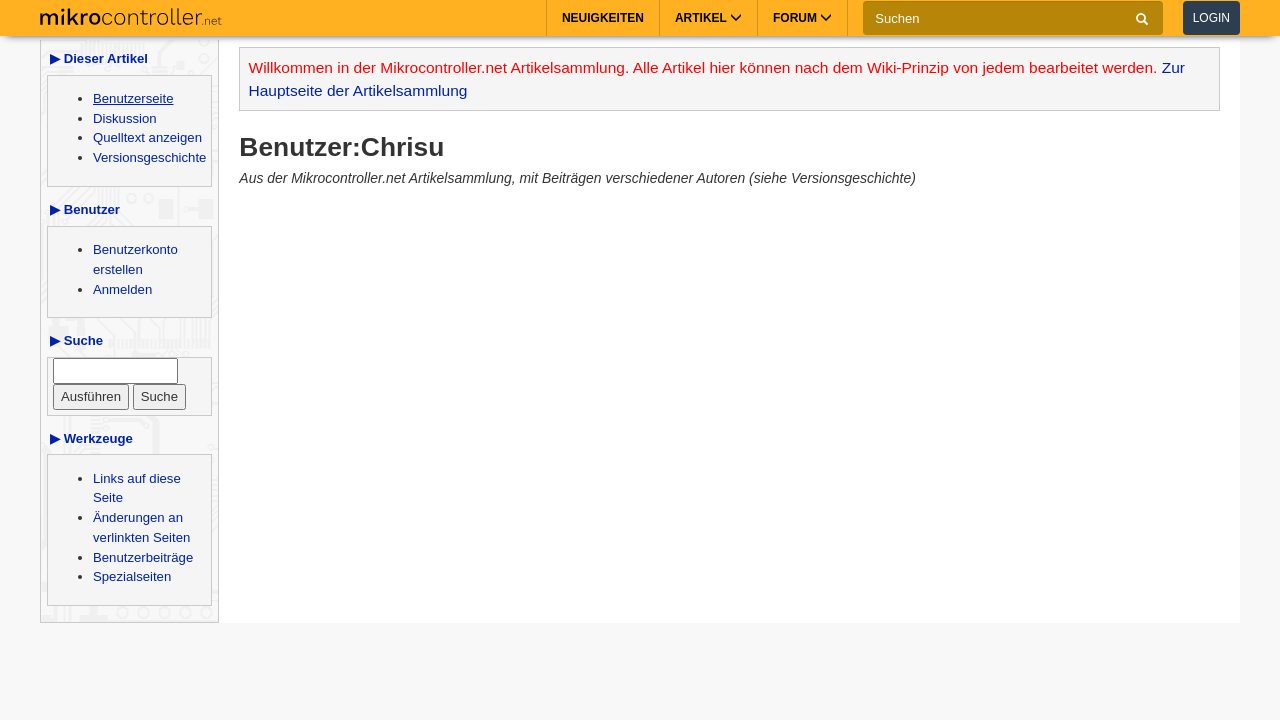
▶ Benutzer (85, 209)
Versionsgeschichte (149, 157)
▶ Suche (76, 340)
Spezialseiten (132, 576)
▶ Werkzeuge (91, 438)
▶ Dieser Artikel (99, 58)
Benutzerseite (133, 98)
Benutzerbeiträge (143, 557)
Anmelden (122, 289)
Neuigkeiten (603, 18)
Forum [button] (802, 18)
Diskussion (125, 118)
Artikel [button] (708, 18)
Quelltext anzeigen (147, 137)
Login (1211, 18)
